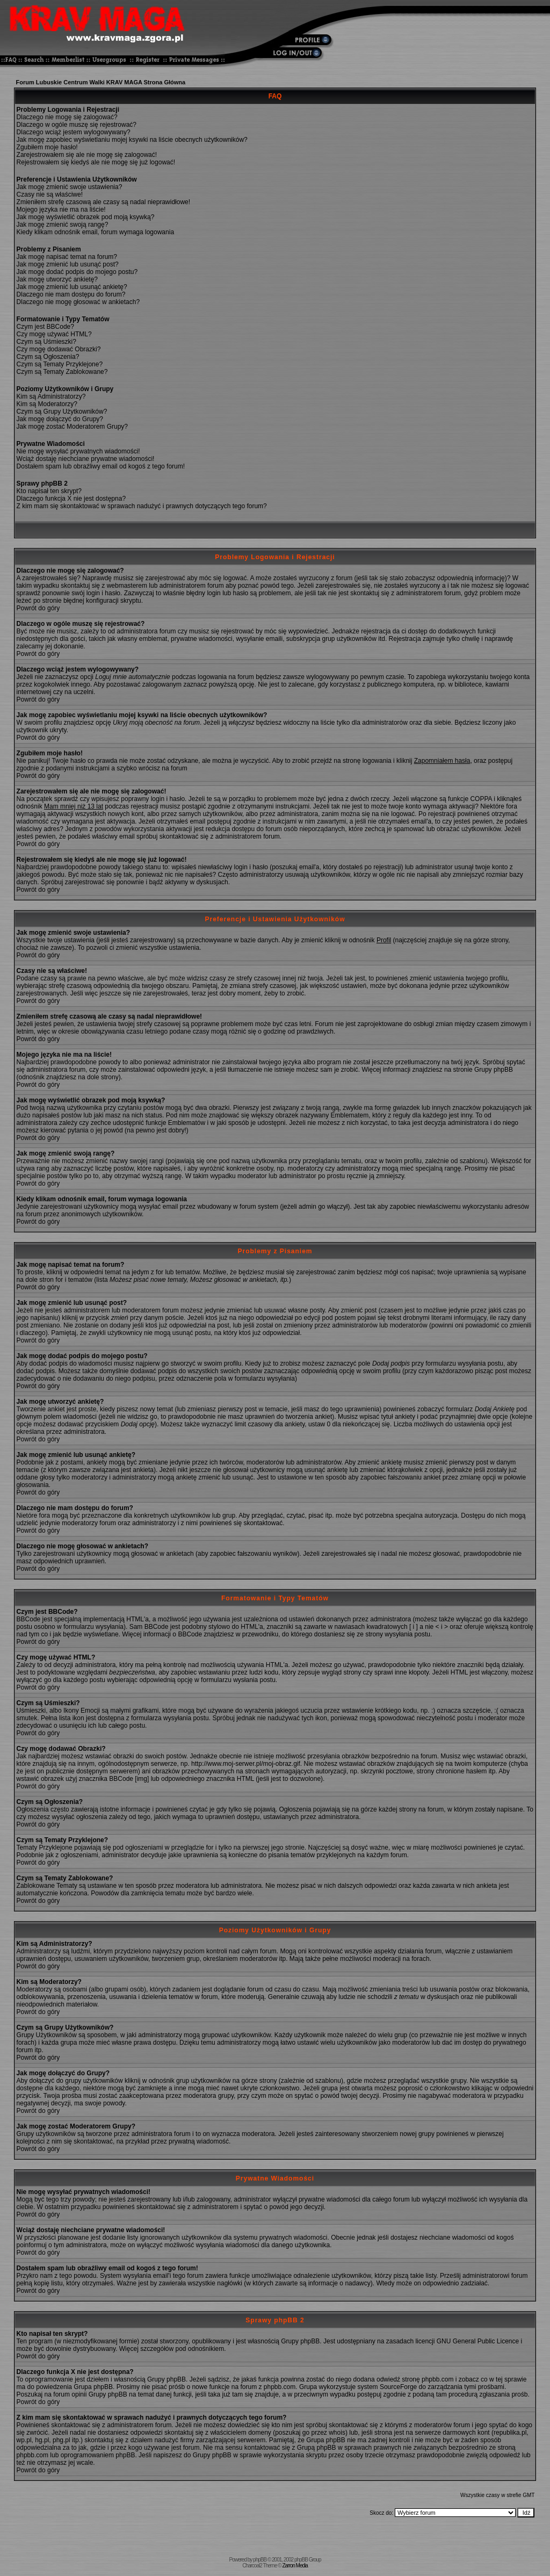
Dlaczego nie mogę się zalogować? (67, 117)
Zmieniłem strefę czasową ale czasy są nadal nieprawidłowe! (103, 202)
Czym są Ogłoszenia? (48, 356)
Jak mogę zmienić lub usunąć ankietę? (72, 287)
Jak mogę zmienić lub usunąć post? (68, 264)
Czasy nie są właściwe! (50, 194)
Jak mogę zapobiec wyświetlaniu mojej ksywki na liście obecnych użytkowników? (132, 139)
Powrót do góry (38, 608)
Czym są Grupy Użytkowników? (62, 411)
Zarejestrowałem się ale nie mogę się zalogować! (87, 154)
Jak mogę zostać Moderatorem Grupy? (72, 426)
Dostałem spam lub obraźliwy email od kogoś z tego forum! (101, 466)
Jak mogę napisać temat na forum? (67, 257)
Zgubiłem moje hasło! (47, 147)
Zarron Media (294, 2565)
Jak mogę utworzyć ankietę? (57, 279)
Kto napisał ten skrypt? (49, 491)
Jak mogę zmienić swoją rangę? (62, 224)
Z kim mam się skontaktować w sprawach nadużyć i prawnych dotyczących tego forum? (142, 506)
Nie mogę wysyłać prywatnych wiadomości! (78, 451)
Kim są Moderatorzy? (47, 404)
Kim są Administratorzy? (51, 396)
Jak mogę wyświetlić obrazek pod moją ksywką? (86, 217)
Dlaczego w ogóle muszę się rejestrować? (76, 124)
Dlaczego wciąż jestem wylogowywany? (74, 132)
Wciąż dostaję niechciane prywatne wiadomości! (86, 459)
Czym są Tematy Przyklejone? (60, 364)
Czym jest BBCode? (45, 326)
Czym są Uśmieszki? (46, 341)
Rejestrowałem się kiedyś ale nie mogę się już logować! (96, 162)
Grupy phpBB (300, 2341)
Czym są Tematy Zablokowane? (62, 372)
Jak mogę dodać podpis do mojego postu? (77, 272)
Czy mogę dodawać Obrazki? (59, 349)
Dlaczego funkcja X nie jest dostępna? (71, 498)
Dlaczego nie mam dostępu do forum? (71, 294)
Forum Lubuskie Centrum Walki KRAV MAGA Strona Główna (101, 82)
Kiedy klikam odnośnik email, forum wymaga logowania (95, 232)
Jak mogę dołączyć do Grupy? (60, 419)
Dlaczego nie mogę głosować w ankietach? (78, 302)
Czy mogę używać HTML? (54, 334)
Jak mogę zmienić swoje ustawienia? (69, 187)
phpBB (259, 2560)
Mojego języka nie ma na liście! (61, 209)
